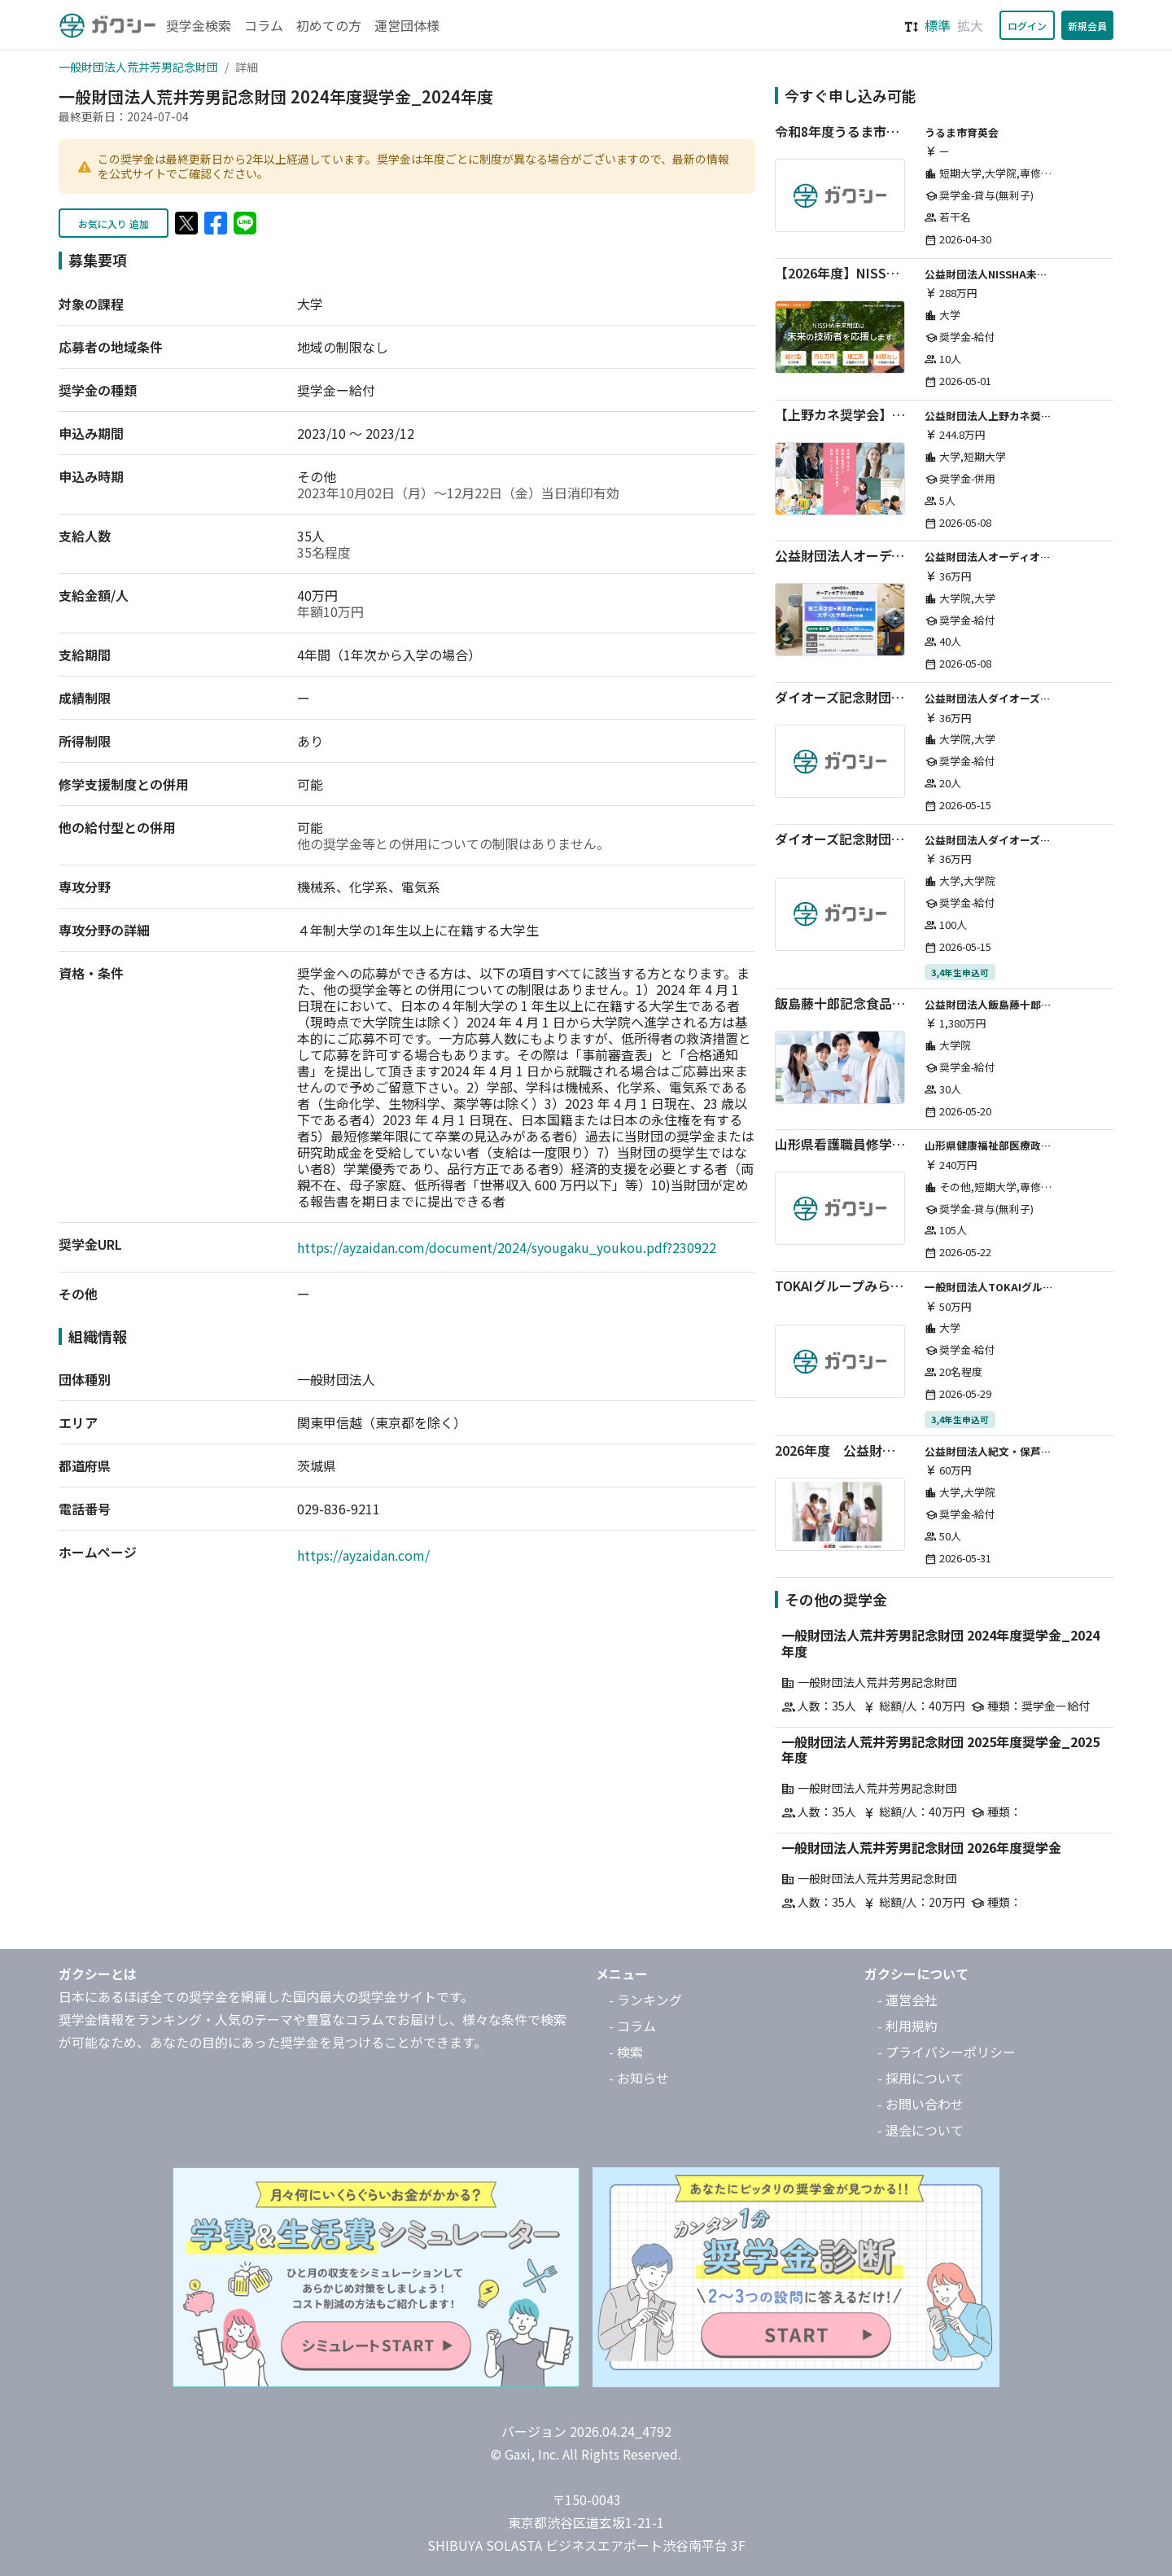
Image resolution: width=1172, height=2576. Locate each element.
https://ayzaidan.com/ (363, 1555)
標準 (938, 25)
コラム (263, 25)
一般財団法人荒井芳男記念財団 (138, 67)
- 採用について (920, 2078)
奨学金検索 (198, 25)
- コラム (632, 2025)
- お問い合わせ (920, 2104)
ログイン (1027, 26)
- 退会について (920, 2130)
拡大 (970, 25)
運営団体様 (407, 25)
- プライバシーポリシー (946, 2051)
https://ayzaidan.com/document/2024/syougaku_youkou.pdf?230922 (506, 1247)
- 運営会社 (907, 1999)
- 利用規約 (907, 2025)
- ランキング (645, 1999)
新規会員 (1087, 26)
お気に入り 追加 (113, 223)
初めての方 (328, 25)
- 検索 (626, 2051)
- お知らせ (639, 2078)
